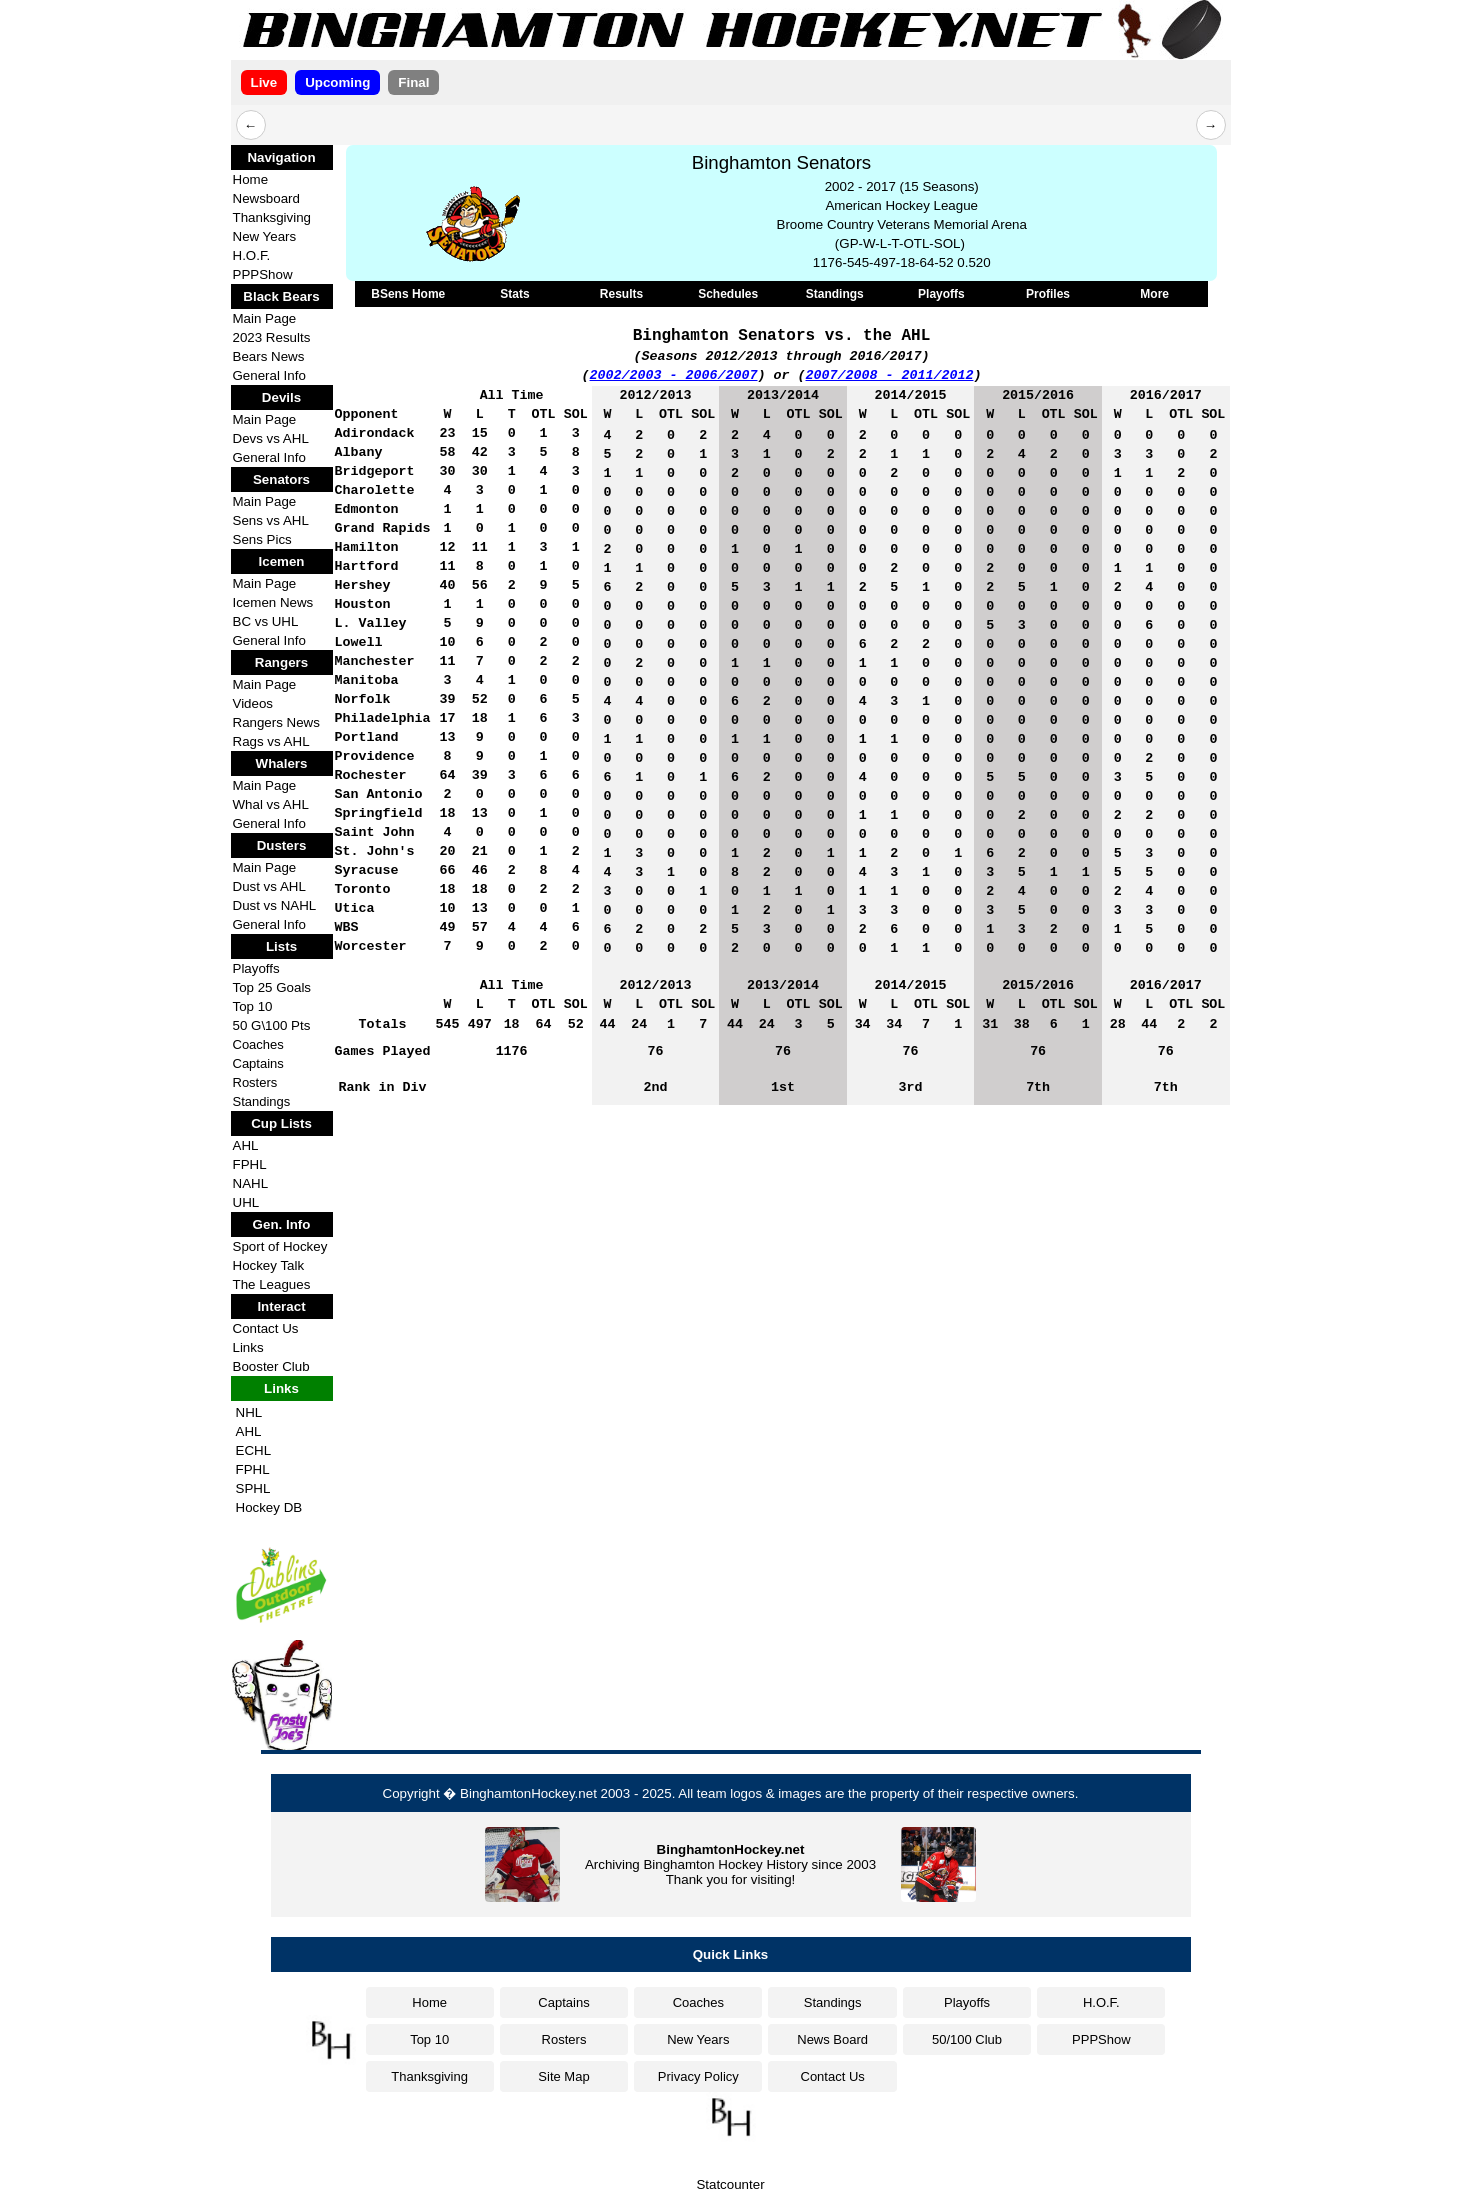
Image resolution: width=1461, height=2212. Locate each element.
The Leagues (272, 1284)
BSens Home (408, 294)
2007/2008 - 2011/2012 (890, 375)
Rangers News (276, 722)
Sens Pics (262, 539)
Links (248, 1347)
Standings (262, 1101)
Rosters (255, 1082)
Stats (514, 294)
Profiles (1048, 294)
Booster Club (271, 1366)
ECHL (254, 1450)
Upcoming (337, 82)
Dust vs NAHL (275, 905)
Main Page (265, 318)
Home (251, 179)
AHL (246, 1145)
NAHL (251, 1183)
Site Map (563, 2076)
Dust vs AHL (269, 886)
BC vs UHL (266, 621)
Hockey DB (269, 1507)
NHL (249, 1412)
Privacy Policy (698, 2076)
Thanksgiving (272, 217)
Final (413, 82)
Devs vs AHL (271, 438)
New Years (265, 236)
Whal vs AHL (271, 804)
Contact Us (266, 1328)
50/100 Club (967, 2039)
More (1154, 294)
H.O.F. (252, 255)
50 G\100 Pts (272, 1025)
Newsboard (266, 198)
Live (264, 82)
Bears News (269, 356)
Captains (258, 1063)
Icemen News (273, 602)
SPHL (253, 1488)
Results (621, 294)
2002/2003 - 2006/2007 (674, 375)
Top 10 (253, 1006)
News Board (832, 2039)
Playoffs (256, 968)
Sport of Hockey (280, 1246)
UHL (246, 1202)
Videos (253, 703)
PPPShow (263, 274)
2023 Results (272, 337)
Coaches (258, 1044)
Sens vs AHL (271, 520)
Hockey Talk (269, 1265)
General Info (269, 375)
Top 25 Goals (272, 987)
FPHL (250, 1164)
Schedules (728, 294)
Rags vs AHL (271, 741)
